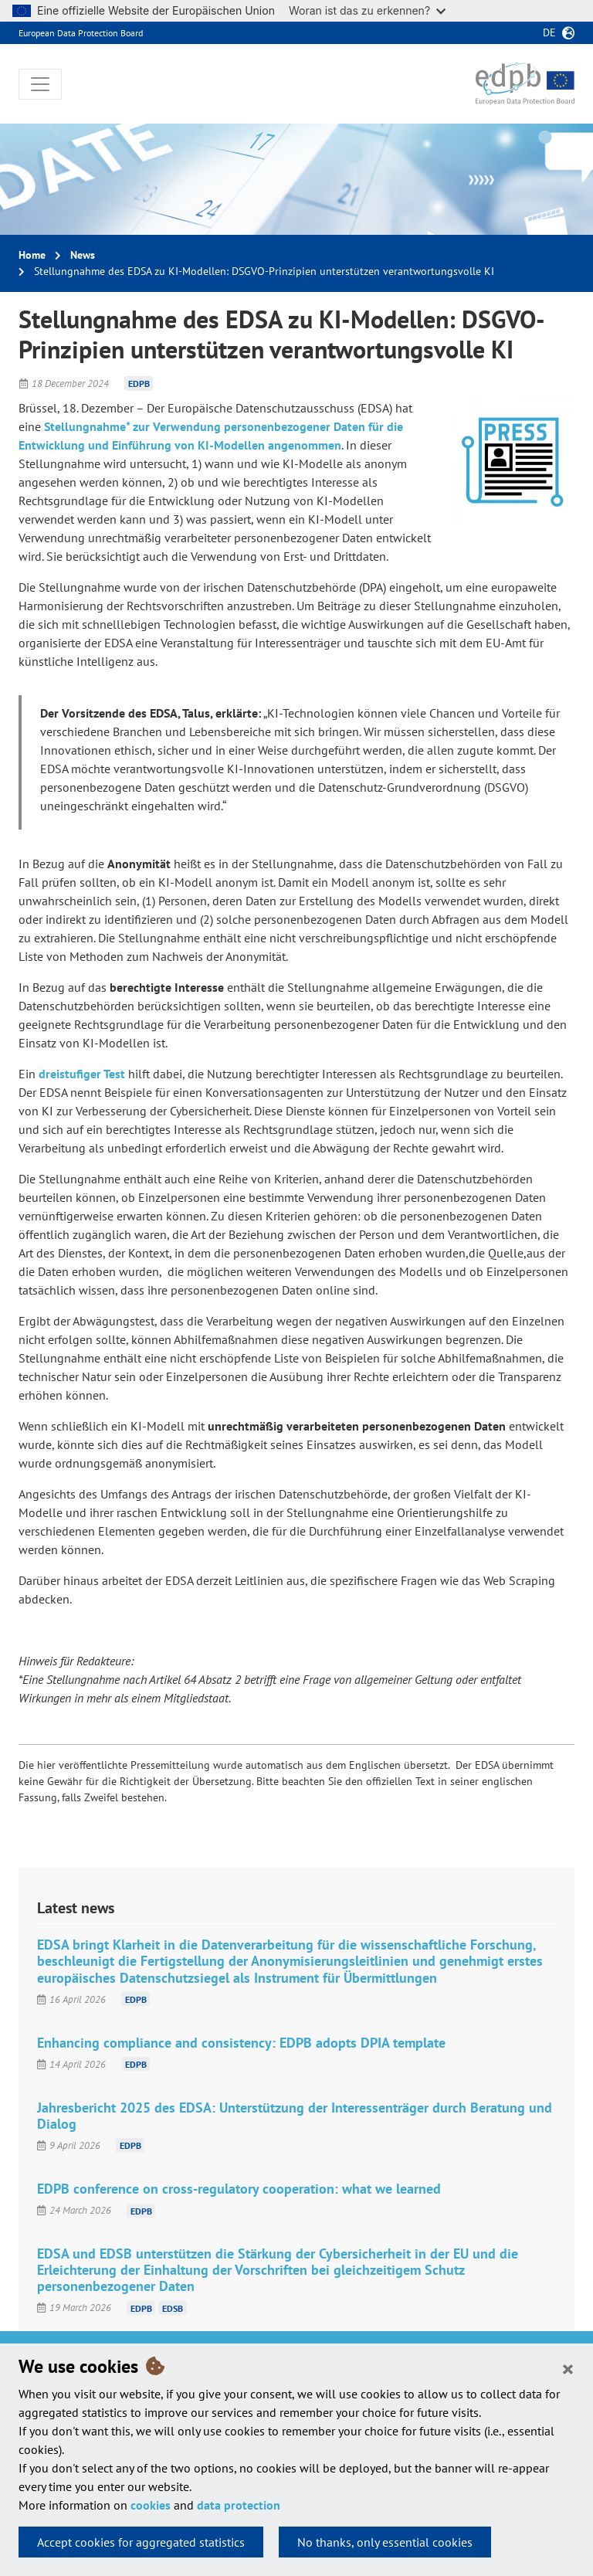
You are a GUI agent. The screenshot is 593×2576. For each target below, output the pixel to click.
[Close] (567, 2368)
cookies (150, 2505)
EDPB (139, 383)
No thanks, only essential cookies (385, 2542)
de (549, 32)
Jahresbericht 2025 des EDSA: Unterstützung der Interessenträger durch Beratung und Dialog (294, 2116)
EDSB (172, 2307)
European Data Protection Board (81, 33)
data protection (238, 2505)
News (82, 255)
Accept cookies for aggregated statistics (141, 2542)
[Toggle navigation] (40, 84)
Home (32, 255)
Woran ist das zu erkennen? (367, 10)
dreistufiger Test (82, 1073)
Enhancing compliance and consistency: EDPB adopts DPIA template (241, 2043)
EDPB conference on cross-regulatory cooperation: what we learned (239, 2189)
